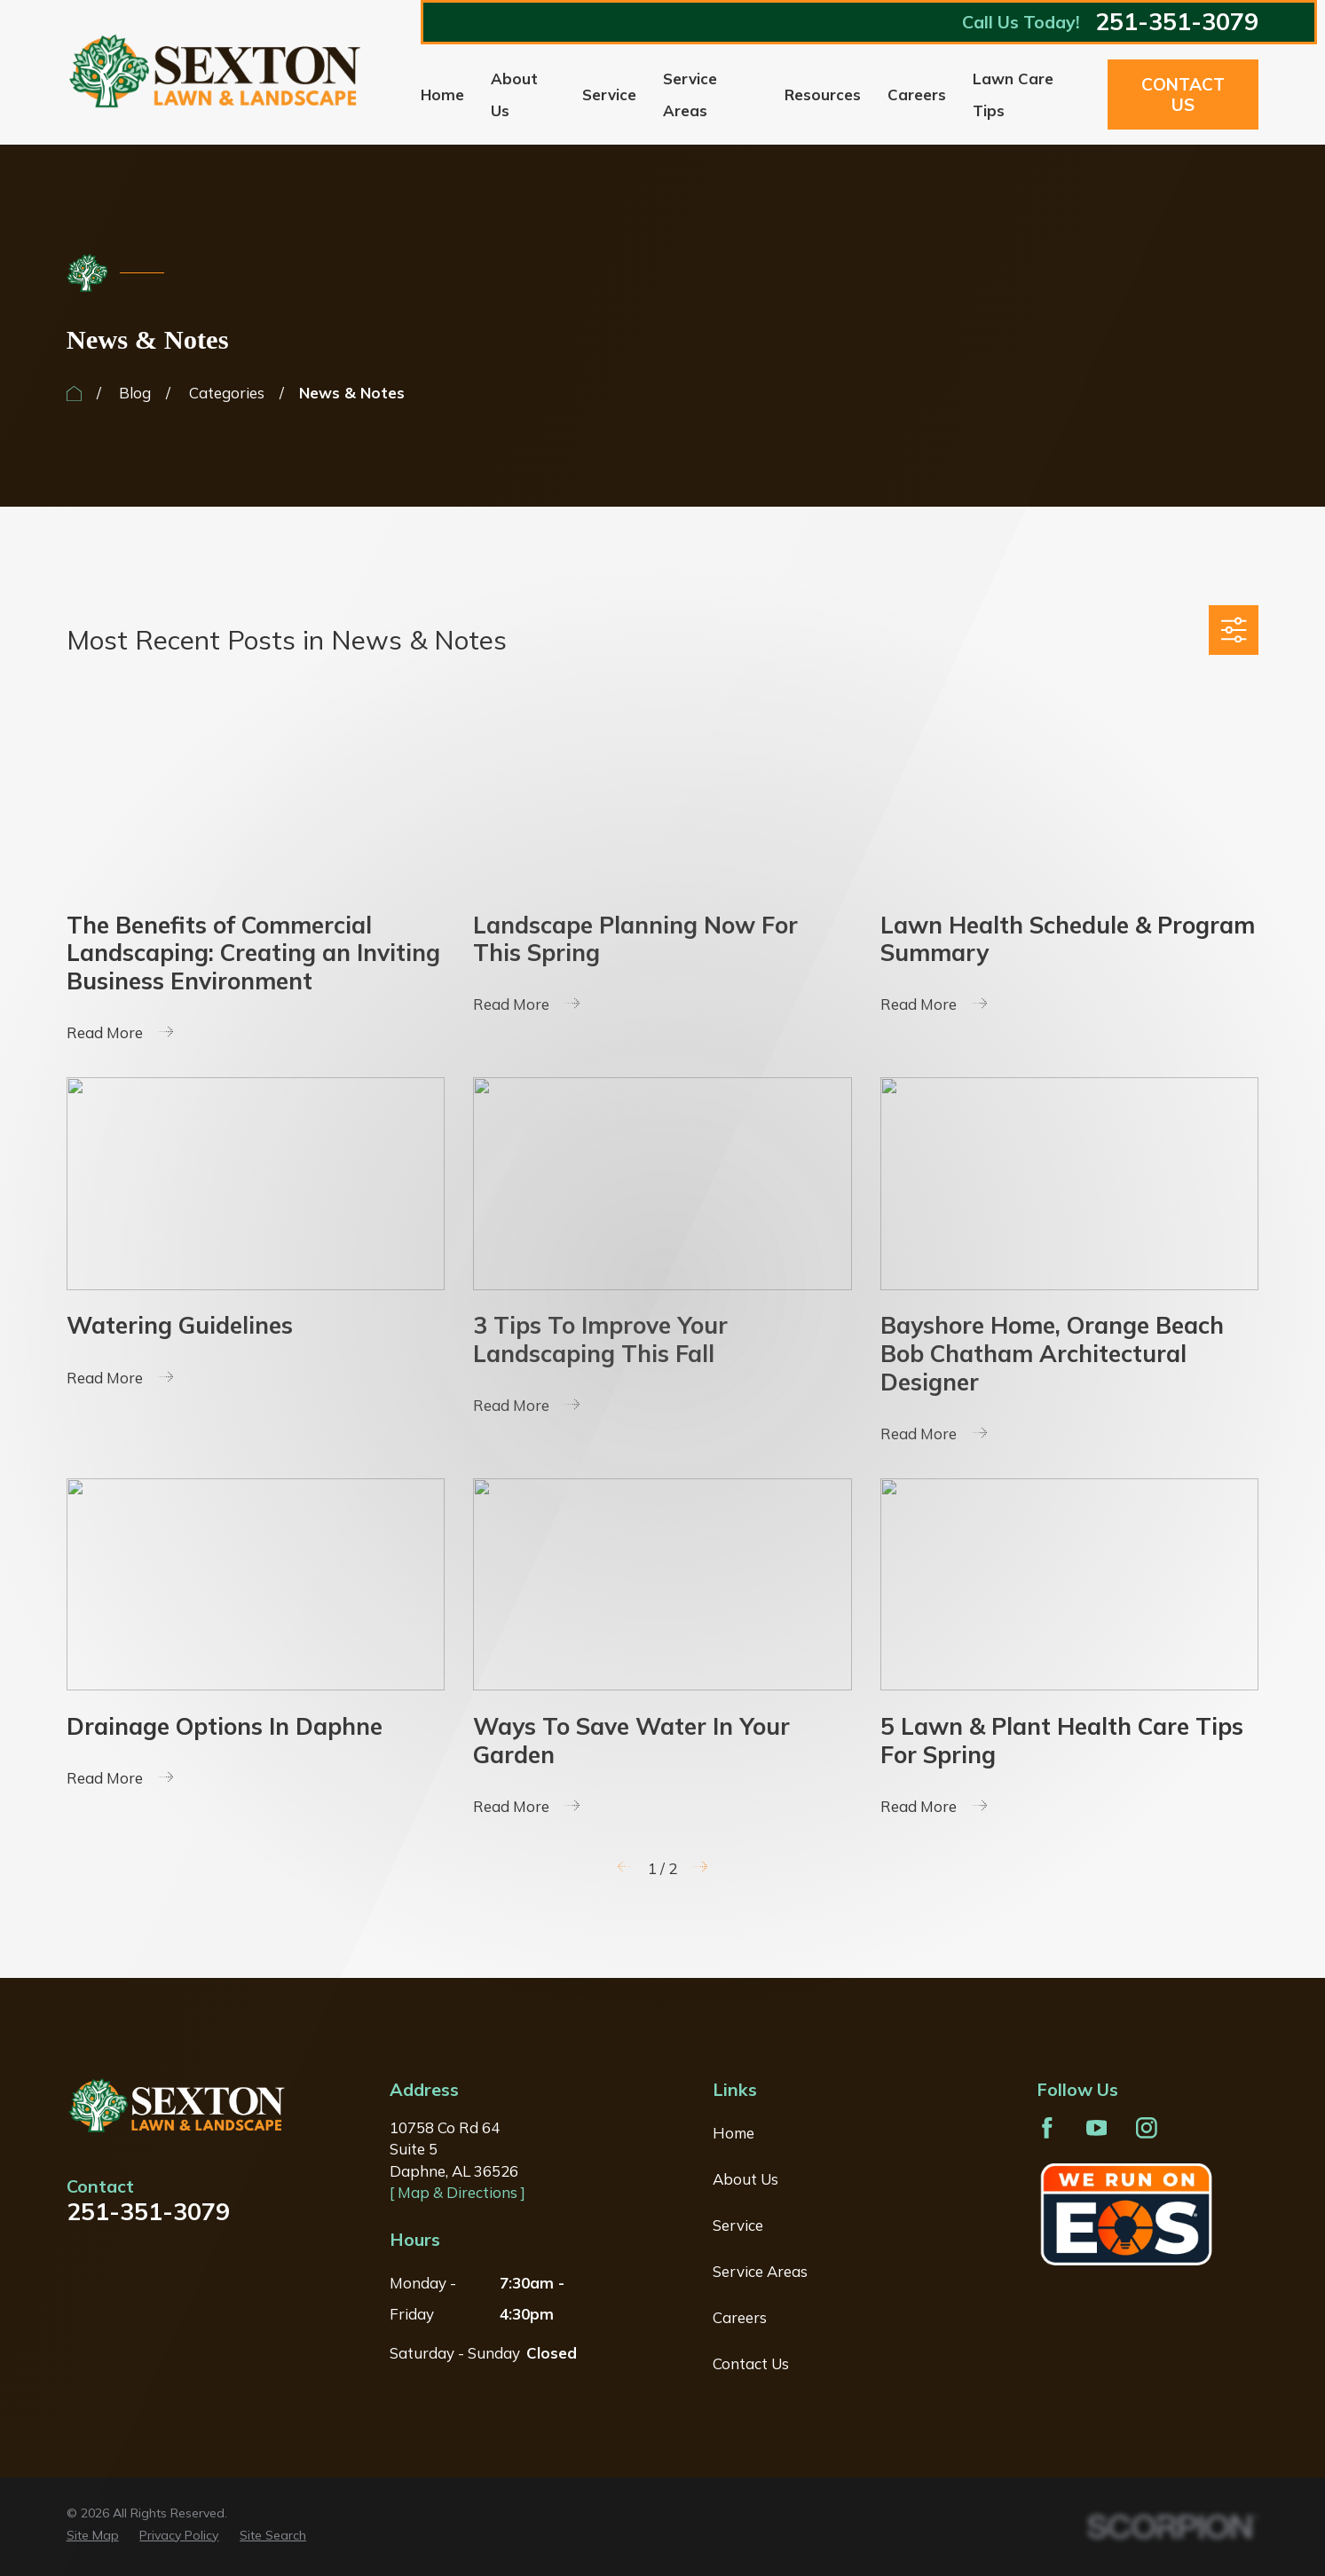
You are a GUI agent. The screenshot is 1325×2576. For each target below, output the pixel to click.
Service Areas (760, 2271)
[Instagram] (1146, 2128)
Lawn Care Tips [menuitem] (1013, 94)
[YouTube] (1097, 2128)
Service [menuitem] (609, 94)
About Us (745, 2179)
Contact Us (1183, 94)
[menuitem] (93, 2536)
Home (733, 2132)
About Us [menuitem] (514, 94)
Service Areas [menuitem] (690, 94)
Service (738, 2225)
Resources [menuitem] (823, 94)
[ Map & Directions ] (457, 2192)
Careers (740, 2317)
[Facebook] (1047, 2128)
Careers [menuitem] (916, 94)
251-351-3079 (1176, 22)
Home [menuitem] (442, 94)
